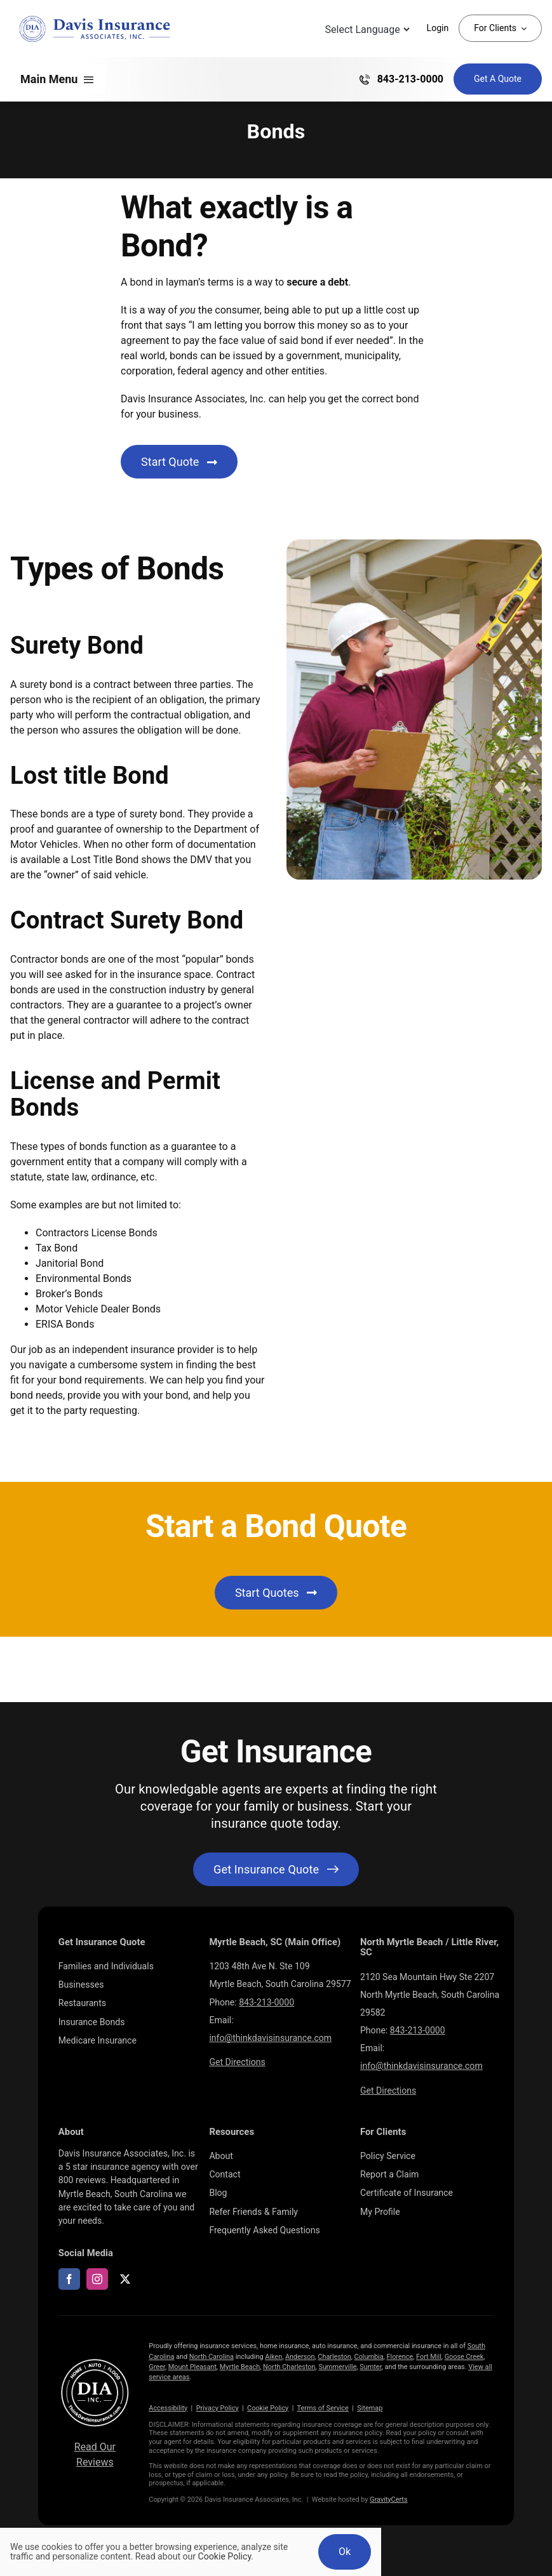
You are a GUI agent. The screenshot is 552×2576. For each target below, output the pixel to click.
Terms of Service (323, 2408)
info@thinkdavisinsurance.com (270, 2038)
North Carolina (211, 2357)
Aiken (273, 2357)
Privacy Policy (217, 2408)
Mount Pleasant (192, 2367)
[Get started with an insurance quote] (276, 1592)
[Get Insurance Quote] (498, 79)
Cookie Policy (267, 2408)
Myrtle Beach (240, 2367)
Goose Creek (464, 2357)
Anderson (300, 2357)
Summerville (337, 2367)
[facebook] (69, 2279)
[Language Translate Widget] (366, 29)
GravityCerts (388, 2499)
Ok (345, 2552)
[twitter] (125, 2279)
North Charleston (289, 2367)
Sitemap (369, 2408)
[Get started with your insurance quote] (276, 1869)
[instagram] (97, 2279)
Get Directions (237, 2062)
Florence (400, 2357)
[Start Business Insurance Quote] (179, 462)
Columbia (369, 2357)
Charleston (334, 2357)
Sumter (370, 2367)
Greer (157, 2367)
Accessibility (168, 2408)
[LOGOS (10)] (94, 2361)
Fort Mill (428, 2357)
